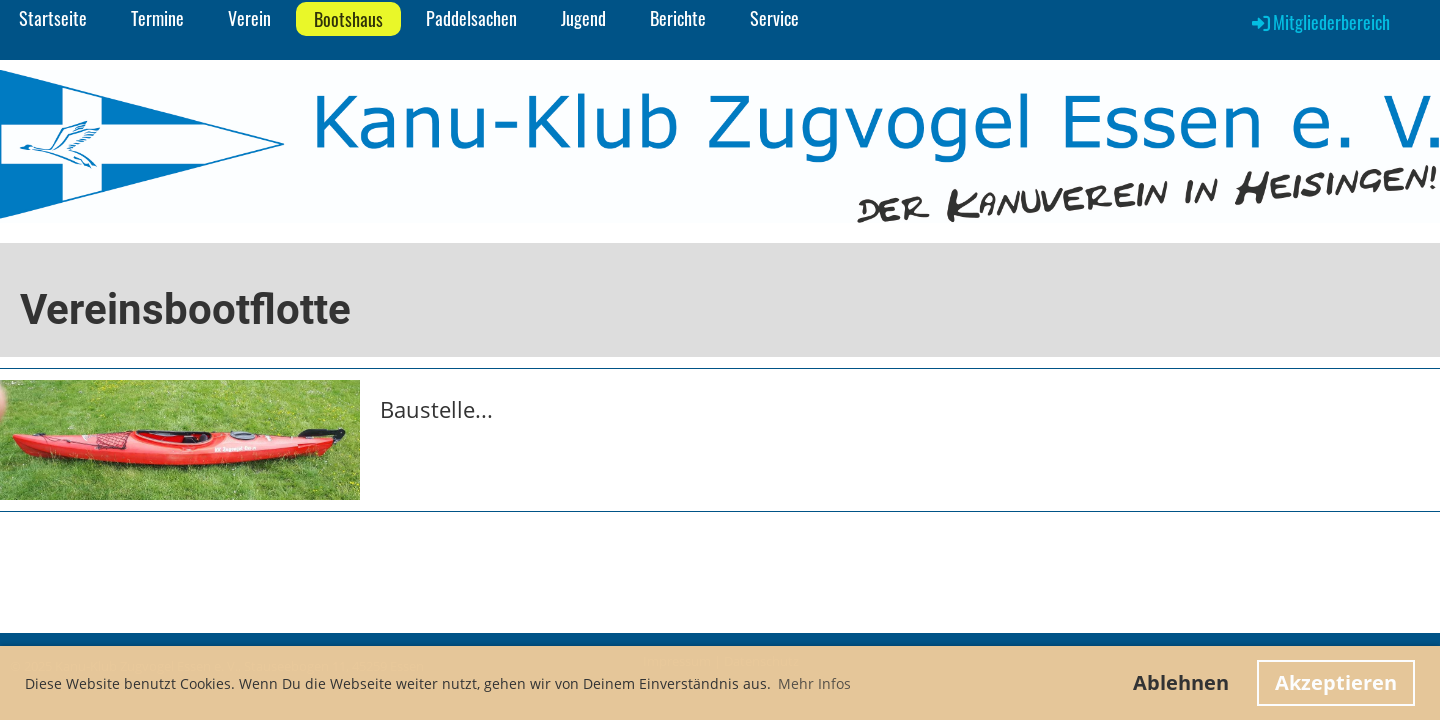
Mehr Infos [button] (814, 683)
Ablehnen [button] (1181, 682)
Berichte (678, 18)
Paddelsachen (471, 18)
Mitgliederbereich (1319, 22)
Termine (157, 18)
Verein (249, 18)
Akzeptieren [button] (1336, 682)
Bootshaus (348, 19)
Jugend (583, 18)
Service (774, 18)
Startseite (53, 18)
